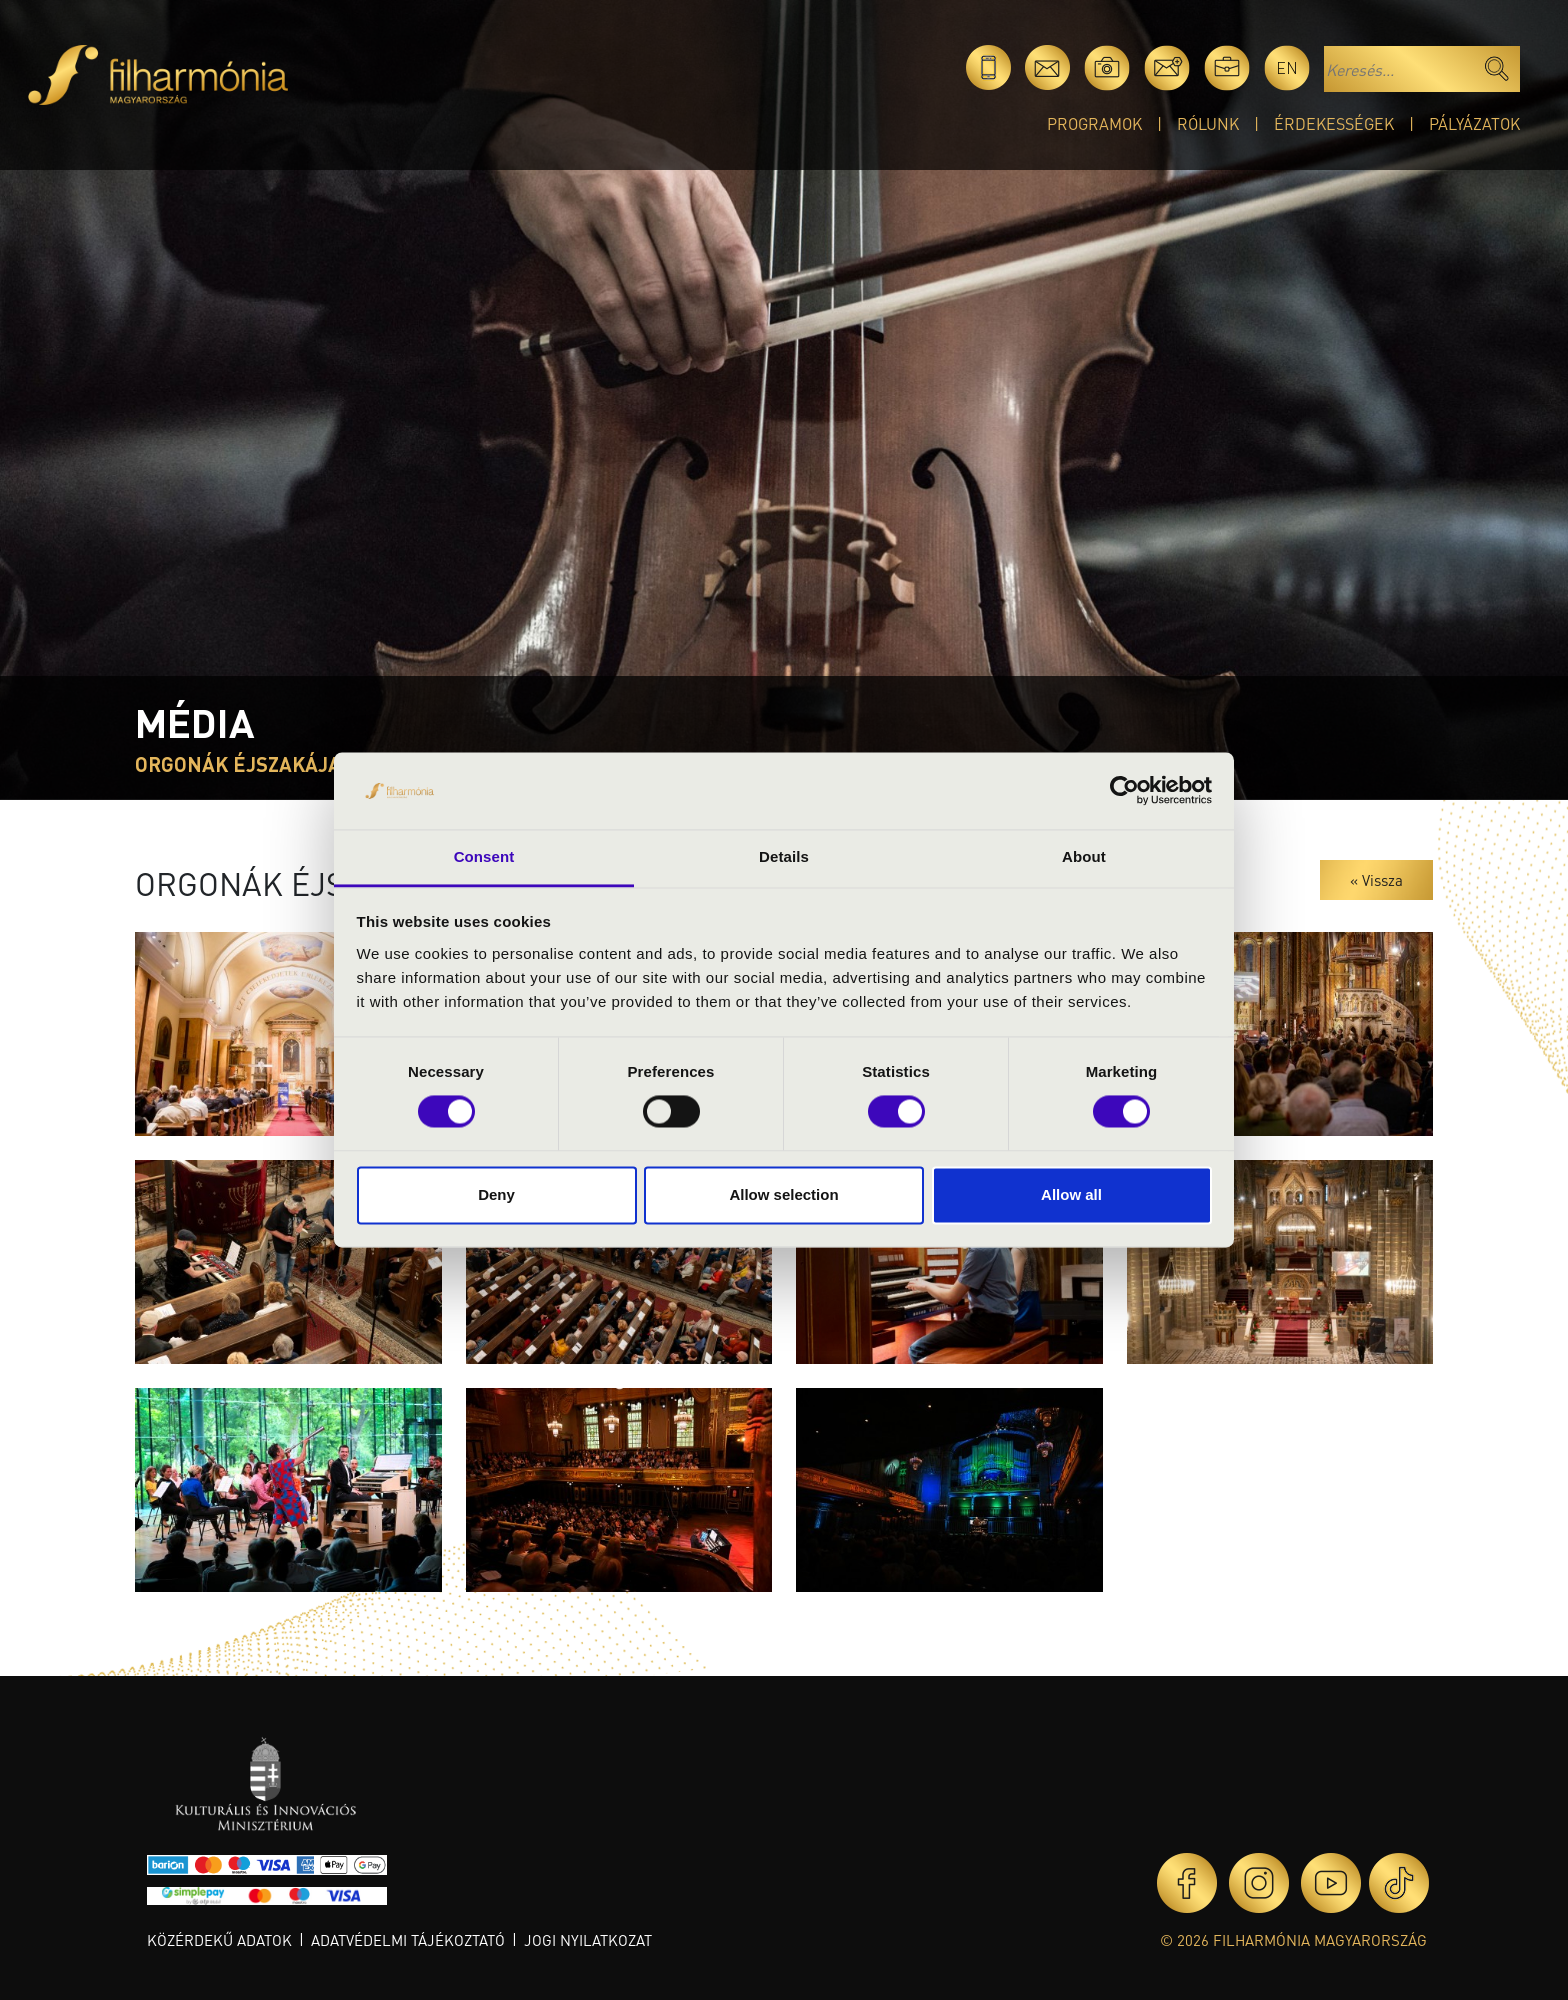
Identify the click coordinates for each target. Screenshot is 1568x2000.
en (1287, 67)
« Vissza (1376, 880)
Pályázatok (1474, 123)
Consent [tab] (484, 856)
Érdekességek (1334, 123)
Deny (496, 1194)
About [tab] (1084, 856)
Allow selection (783, 1194)
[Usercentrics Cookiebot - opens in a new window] (1124, 791)
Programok (1094, 123)
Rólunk (1208, 123)
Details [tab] (784, 856)
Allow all (1071, 1194)
